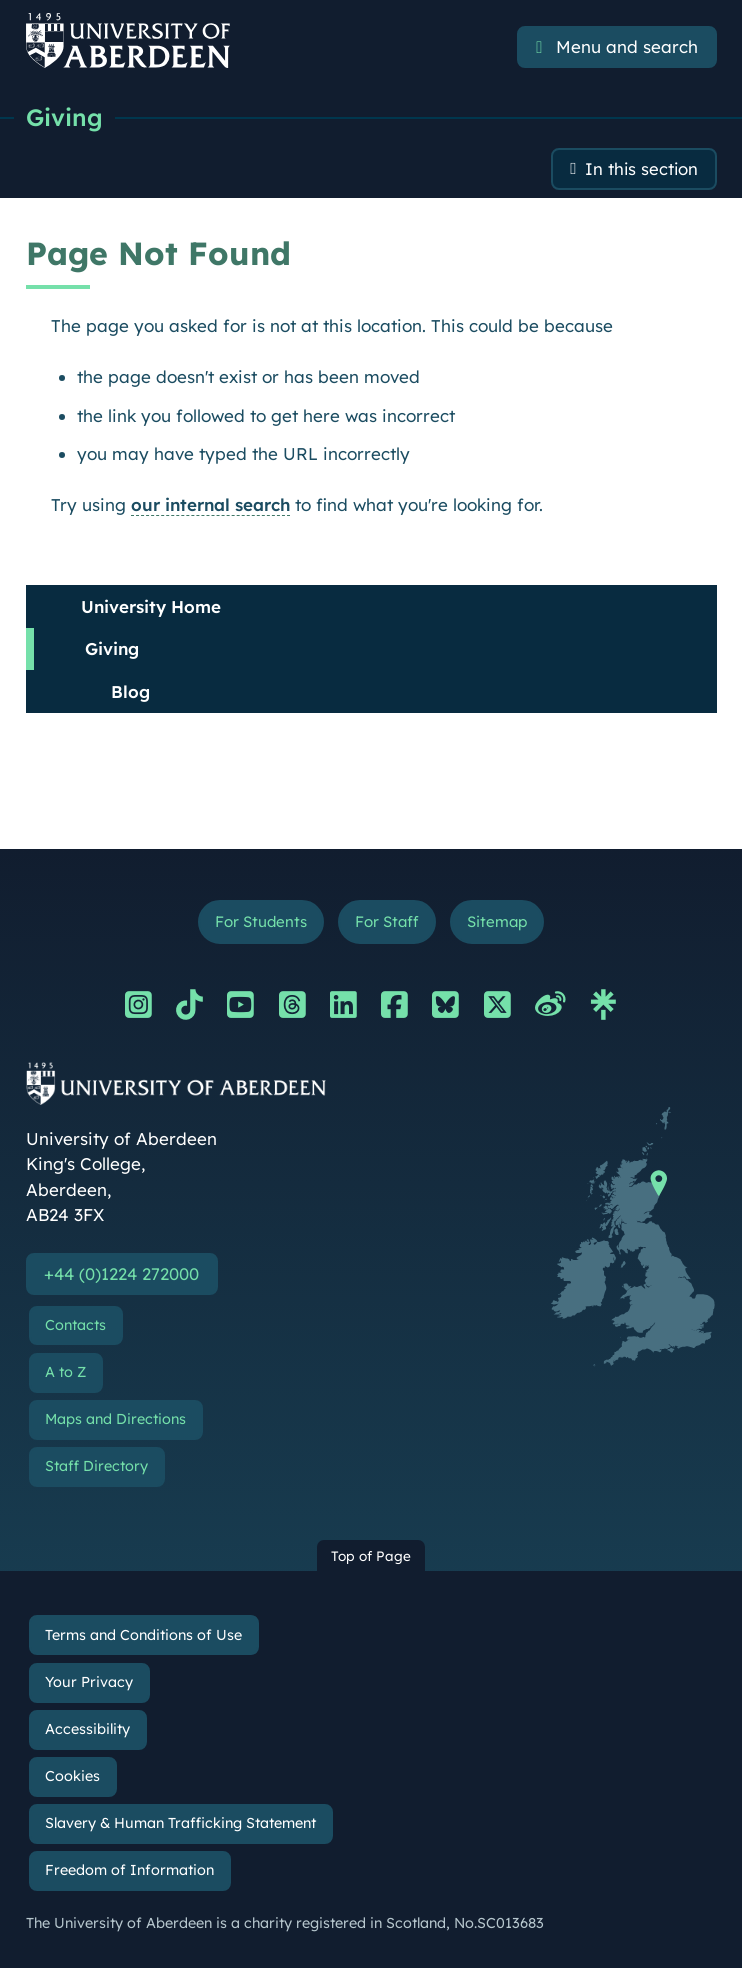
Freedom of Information (129, 1872)
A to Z (65, 1373)
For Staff (386, 922)
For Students (259, 922)
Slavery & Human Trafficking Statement (180, 1825)
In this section (640, 169)
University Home (151, 606)
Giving (64, 117)
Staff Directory (96, 1468)
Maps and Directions (115, 1420)
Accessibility (87, 1730)
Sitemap (498, 922)
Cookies (72, 1777)
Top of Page (371, 1556)
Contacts (75, 1326)
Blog (130, 691)
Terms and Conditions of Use (143, 1636)
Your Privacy (89, 1683)
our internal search (210, 504)
